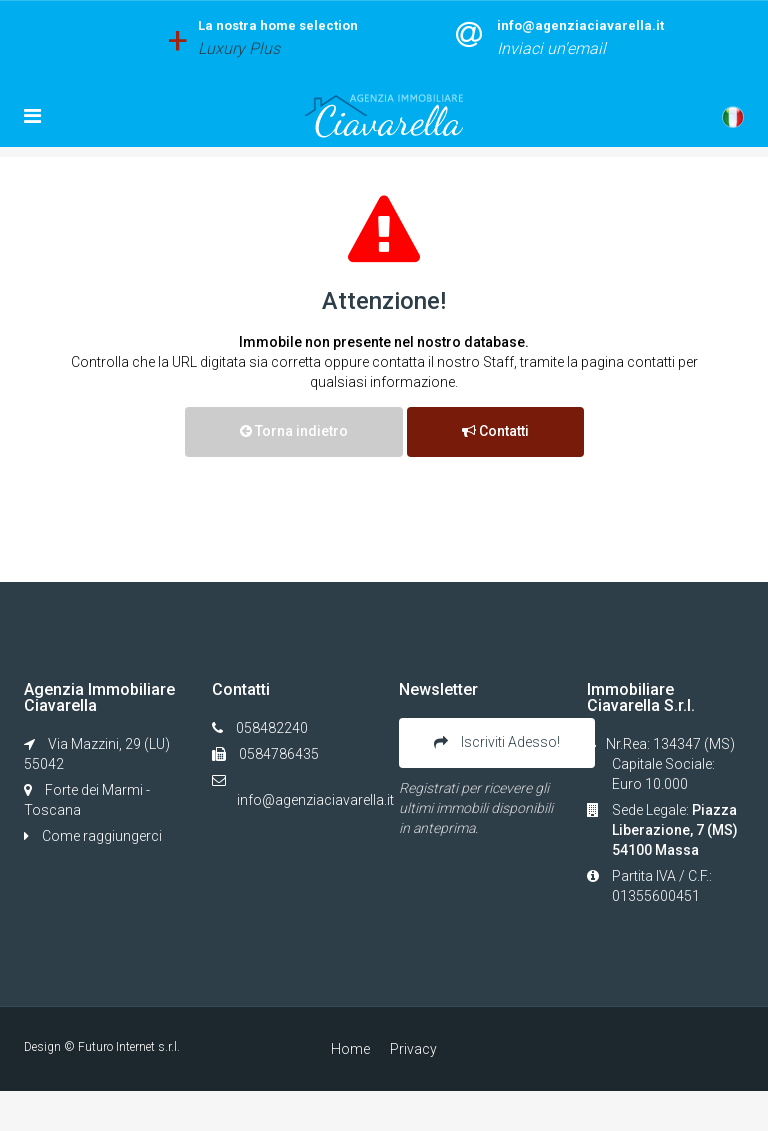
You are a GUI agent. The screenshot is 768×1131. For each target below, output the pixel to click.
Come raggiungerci (93, 836)
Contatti (495, 431)
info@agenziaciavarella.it (580, 25)
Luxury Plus (239, 48)
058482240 (272, 728)
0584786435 (278, 754)
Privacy (413, 1049)
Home (350, 1049)
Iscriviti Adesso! (497, 742)
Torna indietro (294, 431)
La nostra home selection (278, 25)
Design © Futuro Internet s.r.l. (102, 1047)
